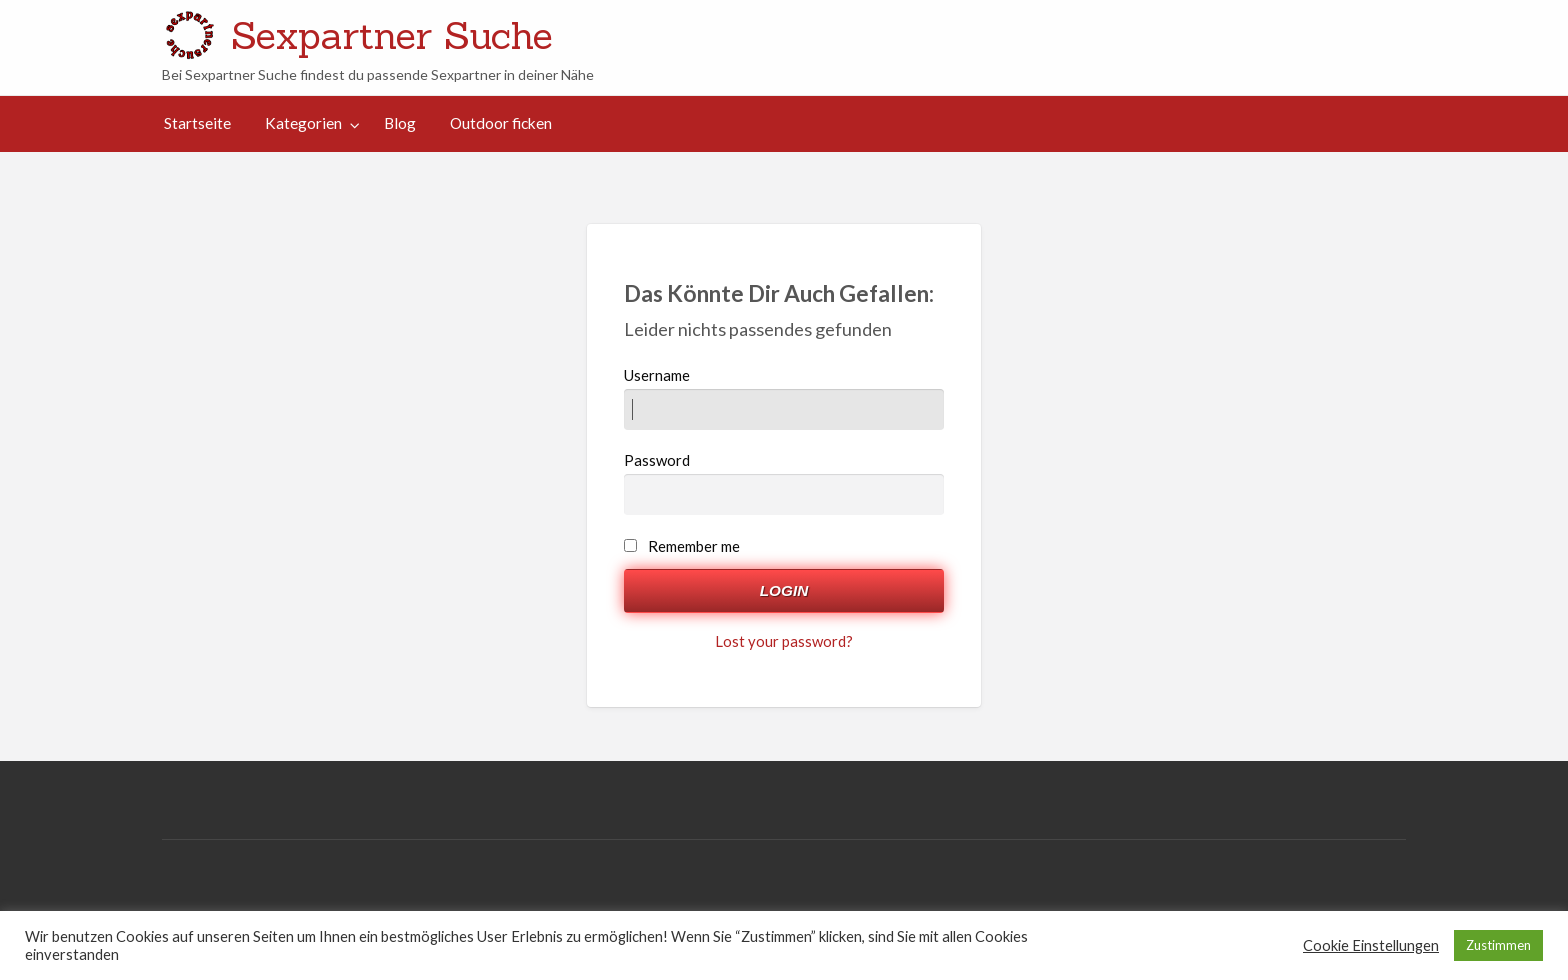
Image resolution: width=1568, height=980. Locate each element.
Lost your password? (784, 641)
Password (784, 483)
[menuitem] (197, 123)
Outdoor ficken (501, 123)
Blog (400, 123)
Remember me (694, 546)
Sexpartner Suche (392, 35)
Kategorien (303, 123)
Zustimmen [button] (1498, 945)
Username (784, 398)
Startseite (197, 123)
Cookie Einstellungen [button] (1371, 945)
